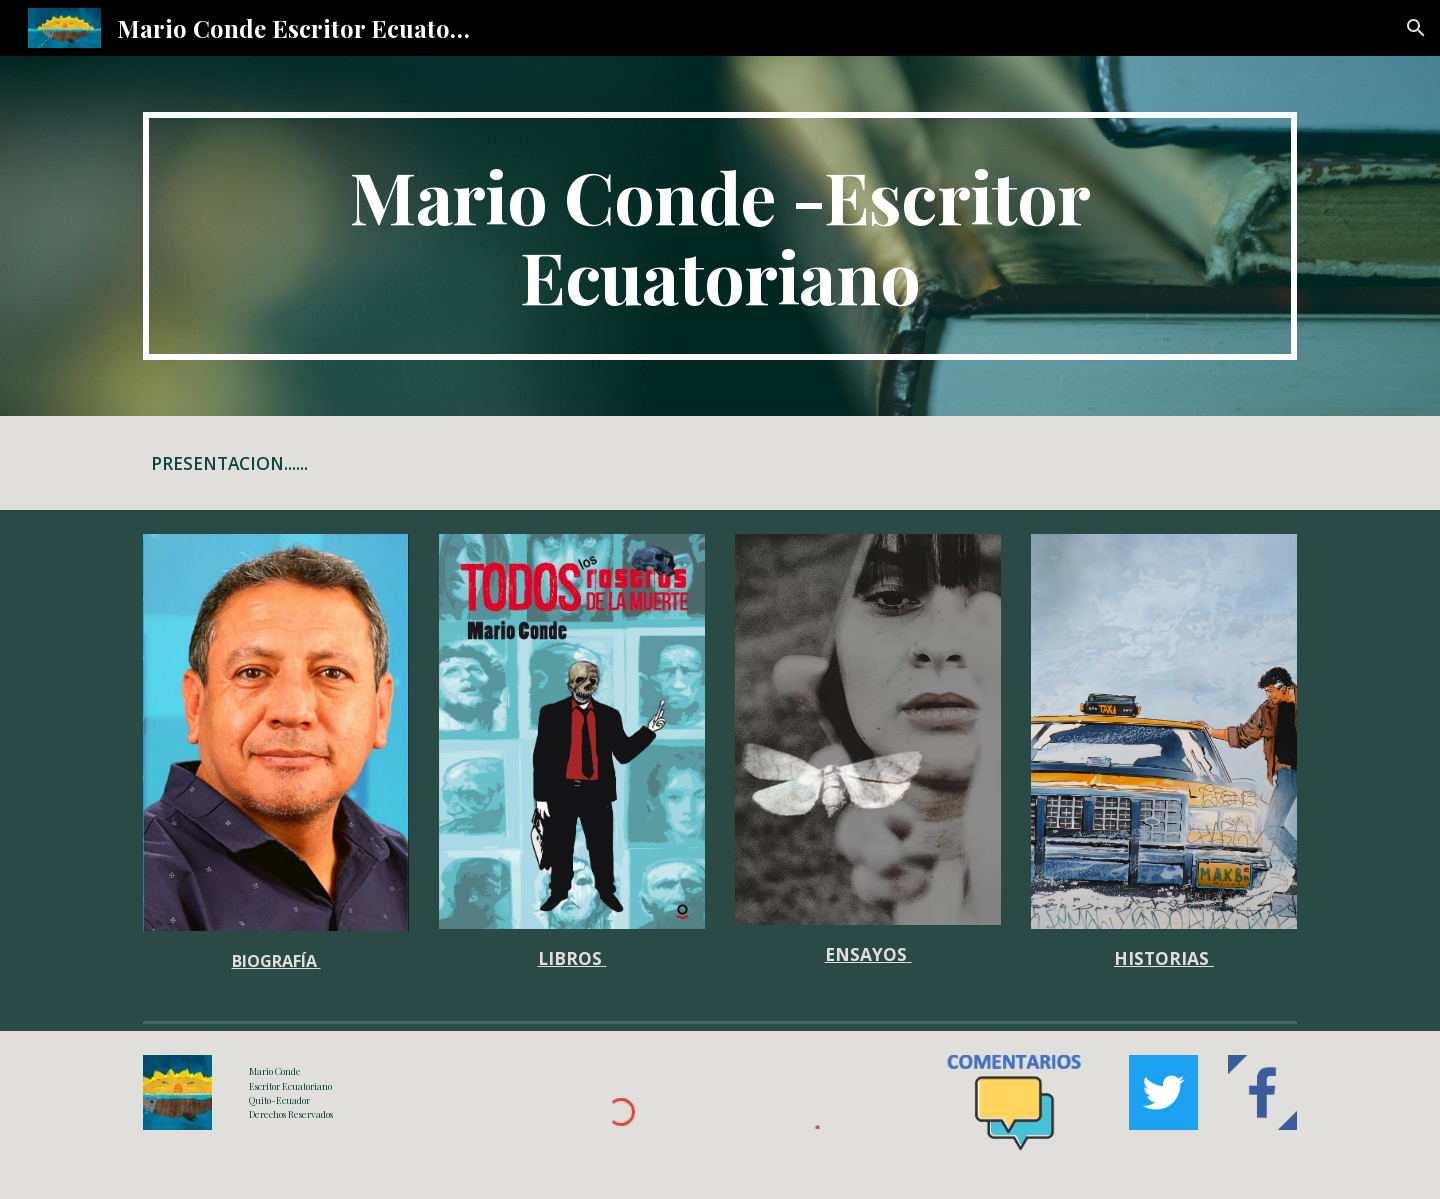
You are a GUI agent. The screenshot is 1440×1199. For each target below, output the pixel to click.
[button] (1416, 28)
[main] (720, 236)
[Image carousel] (572, 731)
